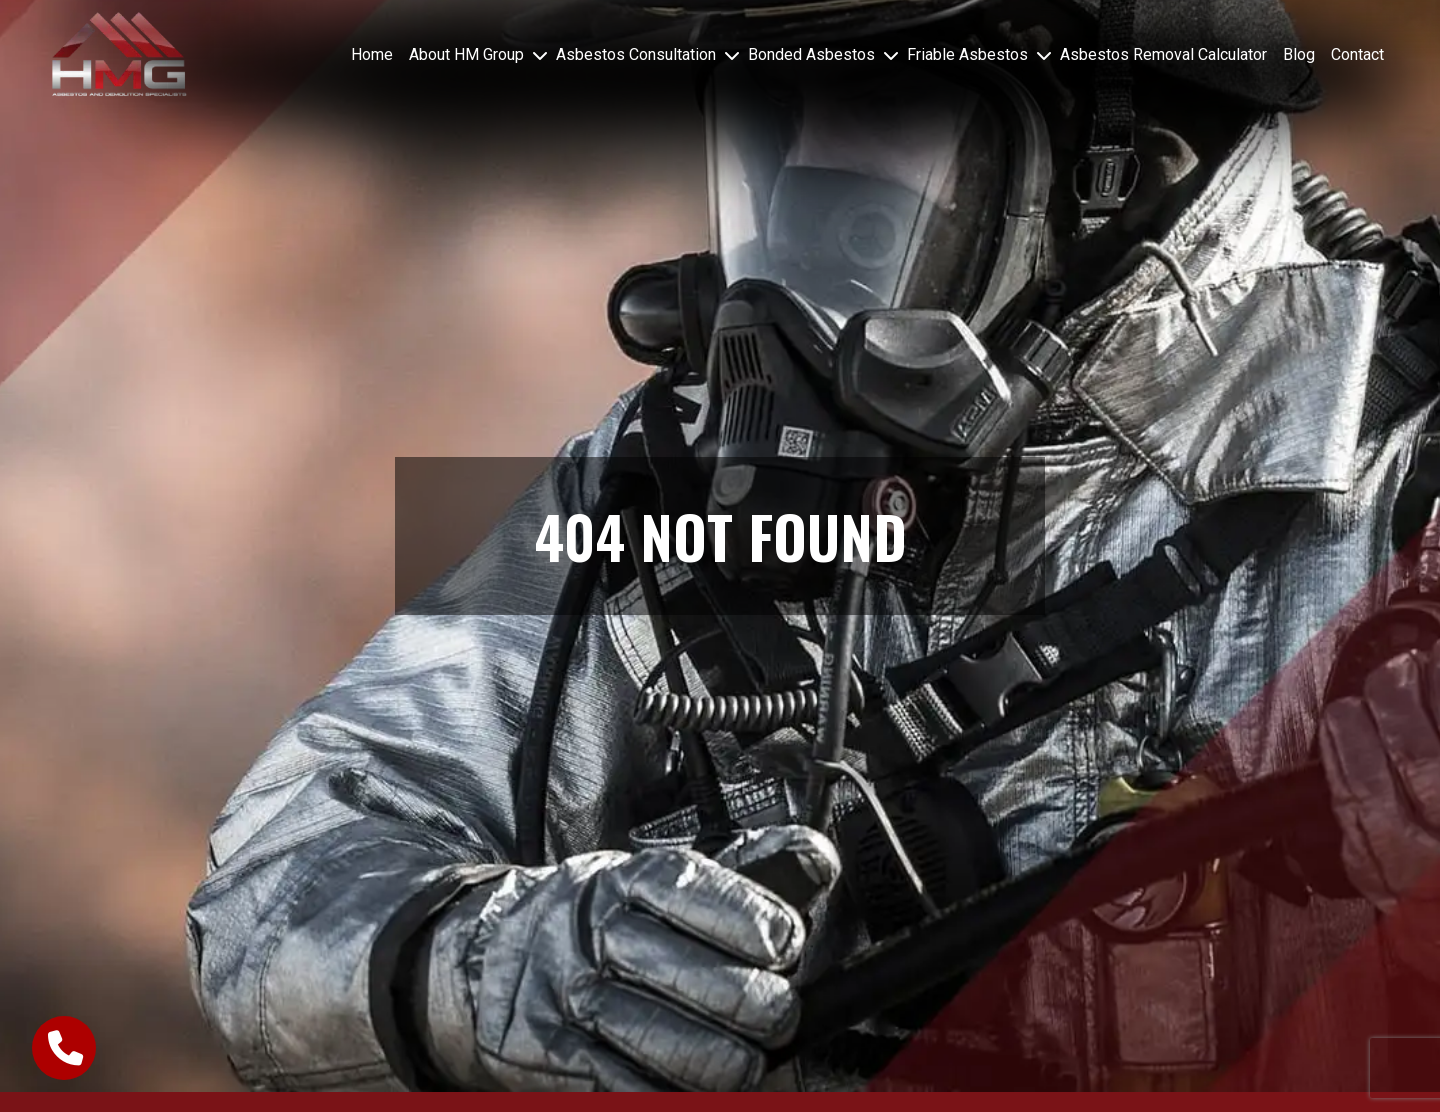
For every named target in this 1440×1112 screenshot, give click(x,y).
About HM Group (466, 54)
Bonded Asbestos (811, 54)
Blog (1299, 54)
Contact (1357, 54)
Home (372, 54)
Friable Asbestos (967, 54)
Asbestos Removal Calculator (1163, 54)
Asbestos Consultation (636, 54)
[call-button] (64, 1048)
